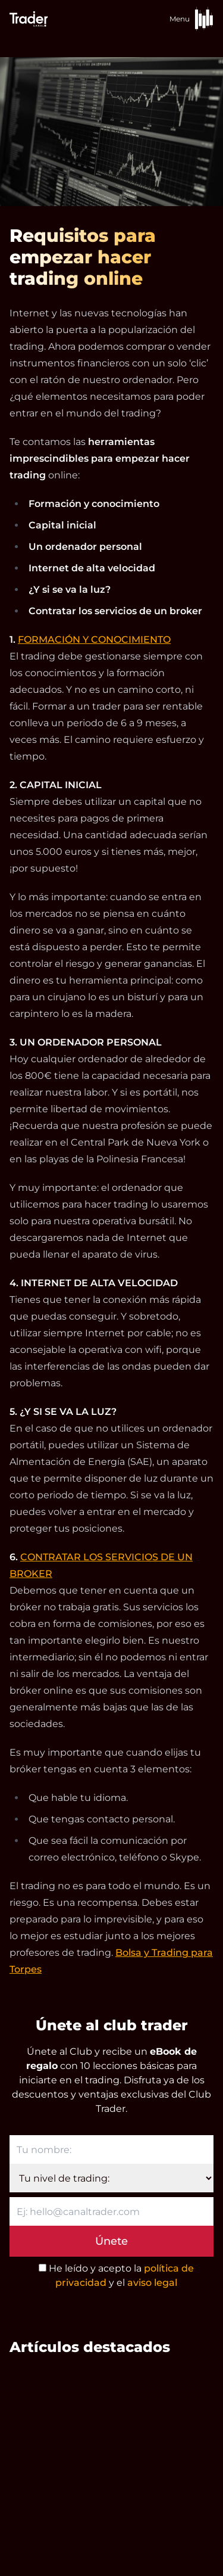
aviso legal (152, 2282)
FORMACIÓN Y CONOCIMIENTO (94, 639)
